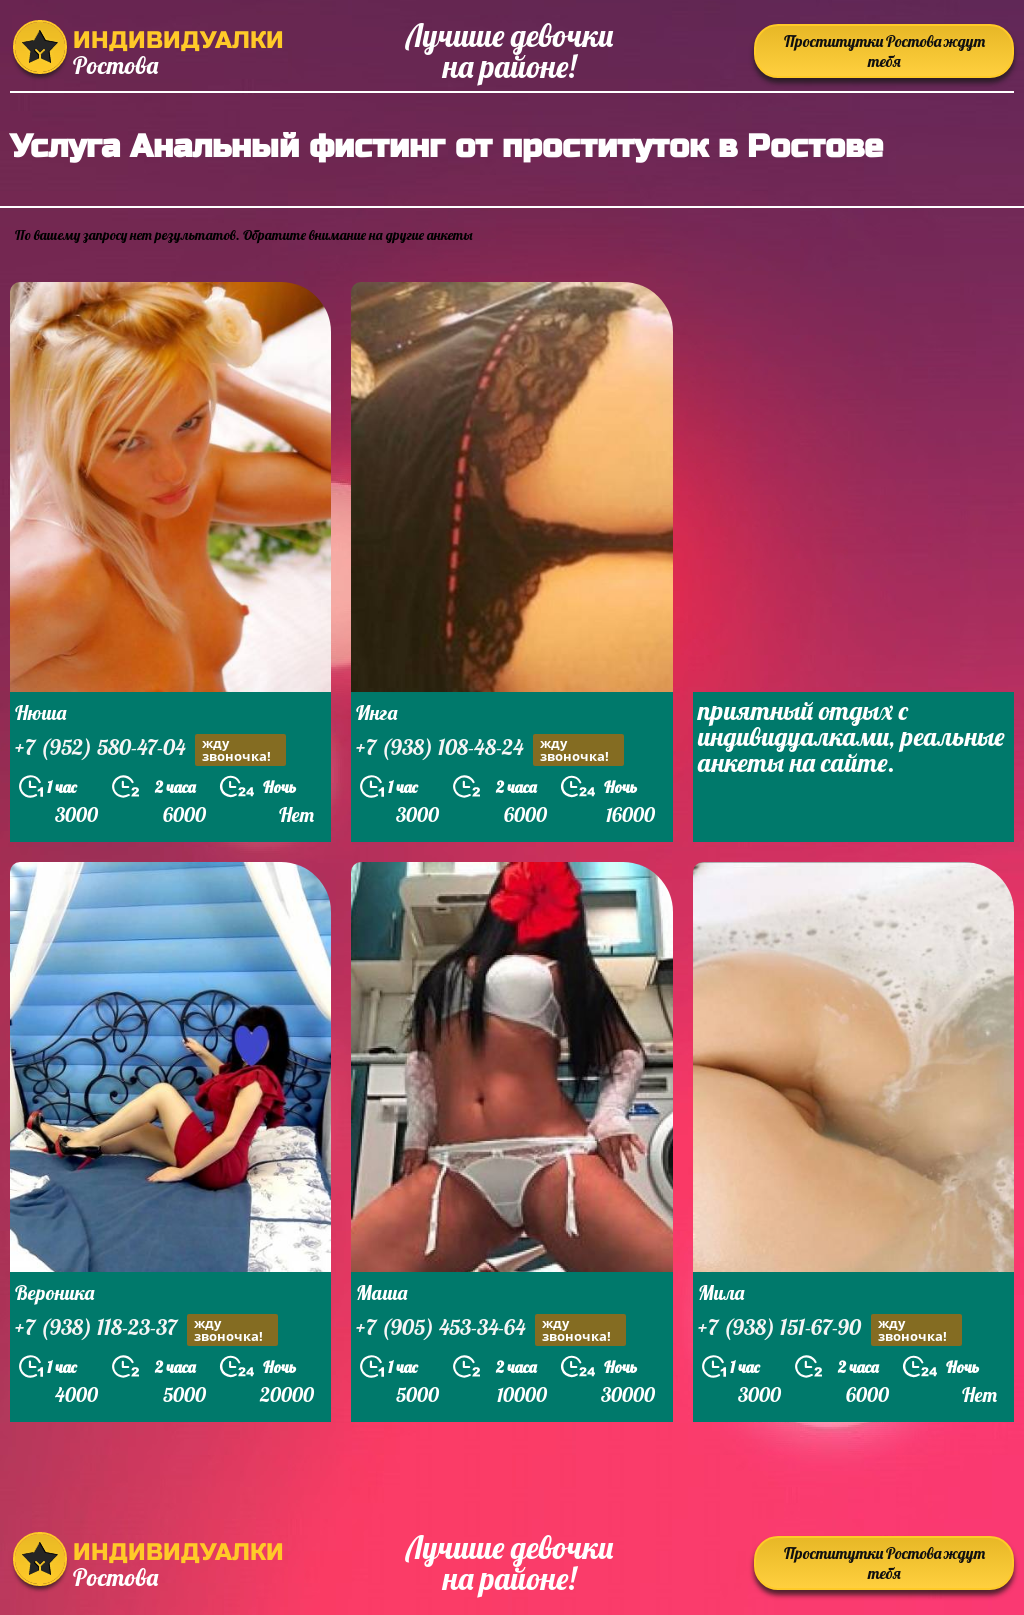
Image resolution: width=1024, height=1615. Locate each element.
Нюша (40, 712)
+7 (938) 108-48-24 (490, 749)
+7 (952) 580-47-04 (150, 749)
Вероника (54, 1292)
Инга (376, 712)
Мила (721, 1292)
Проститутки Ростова (884, 51)
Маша (381, 1292)
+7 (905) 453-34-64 (491, 1329)
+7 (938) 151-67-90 (830, 1329)
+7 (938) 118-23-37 (146, 1329)
